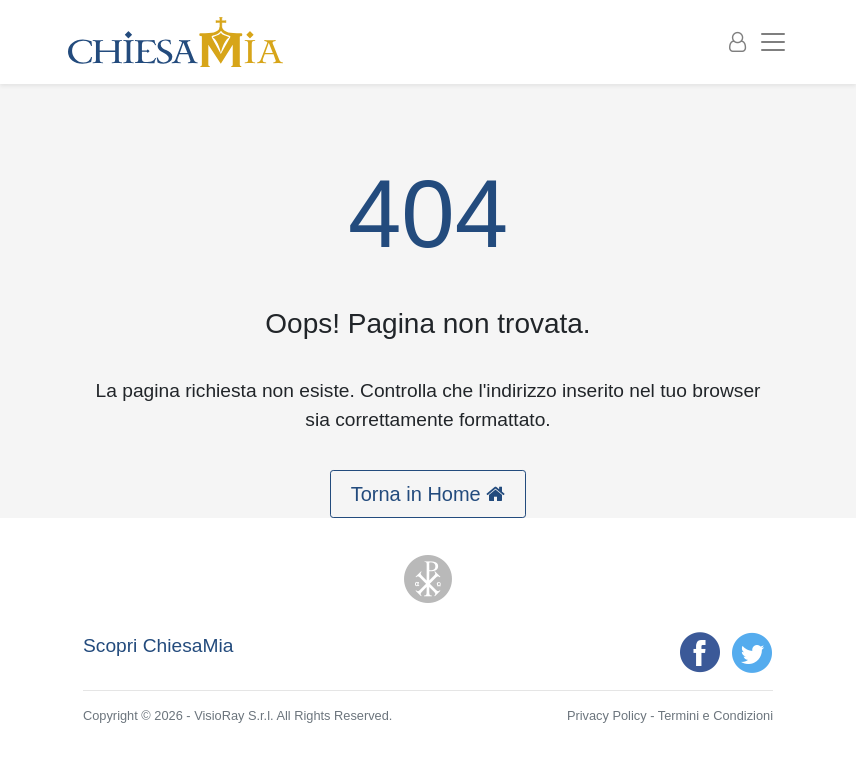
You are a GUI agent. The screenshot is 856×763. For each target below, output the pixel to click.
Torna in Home (428, 494)
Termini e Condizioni (715, 715)
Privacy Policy (607, 715)
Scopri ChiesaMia (158, 645)
